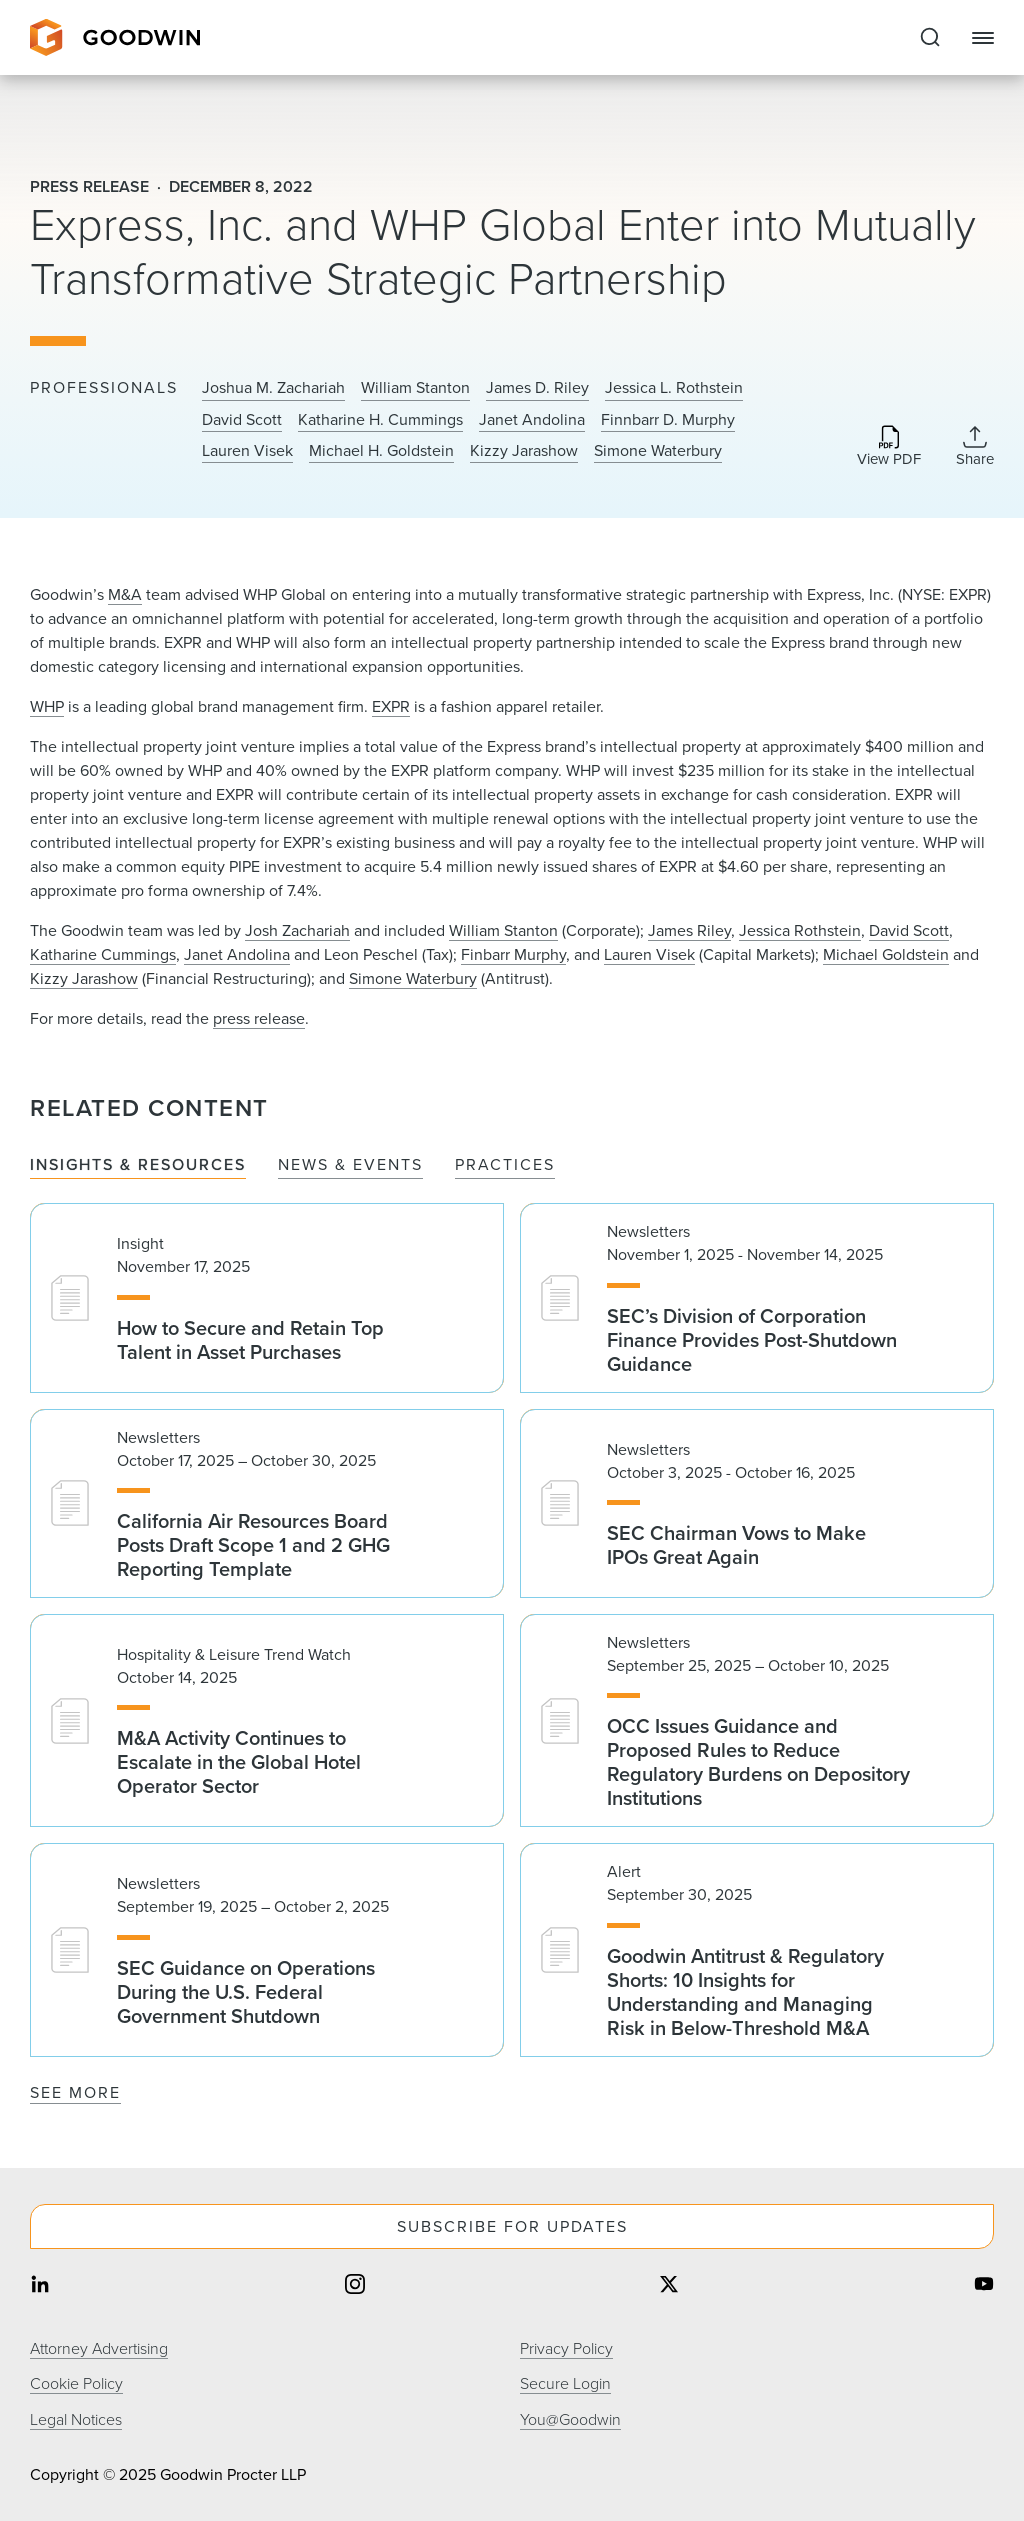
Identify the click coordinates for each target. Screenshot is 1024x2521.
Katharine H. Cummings (380, 420)
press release (259, 1018)
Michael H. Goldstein (381, 451)
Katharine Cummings (103, 954)
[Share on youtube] (984, 2285)
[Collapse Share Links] (975, 446)
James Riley (689, 930)
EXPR (391, 706)
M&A (125, 594)
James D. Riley (537, 388)
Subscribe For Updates (512, 2226)
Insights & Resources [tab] (138, 1165)
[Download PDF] (889, 447)
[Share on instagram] (355, 2285)
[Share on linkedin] (40, 2285)
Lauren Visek (247, 451)
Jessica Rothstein (800, 930)
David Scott (242, 420)
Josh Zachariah (297, 930)
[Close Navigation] (983, 38)
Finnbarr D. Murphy (668, 420)
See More (75, 2092)
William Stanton (415, 388)
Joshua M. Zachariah (273, 388)
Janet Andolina (532, 420)
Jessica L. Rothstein (674, 388)
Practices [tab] (505, 1165)
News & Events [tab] (350, 1165)
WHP (47, 706)
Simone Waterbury (658, 451)
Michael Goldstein (886, 954)
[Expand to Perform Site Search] (930, 38)
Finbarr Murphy (513, 954)
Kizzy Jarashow (524, 451)
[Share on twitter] (669, 2285)
